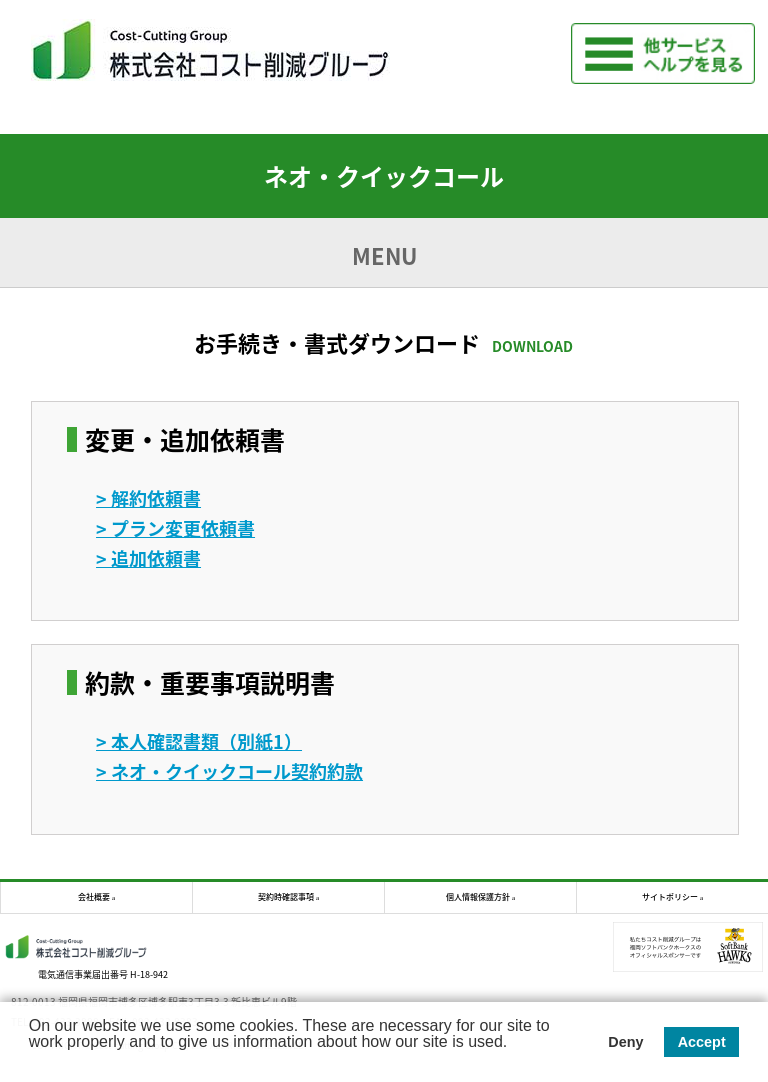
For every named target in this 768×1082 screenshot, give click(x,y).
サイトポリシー (670, 897)
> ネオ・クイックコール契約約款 (229, 771)
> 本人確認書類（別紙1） (199, 741)
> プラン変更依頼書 (175, 528)
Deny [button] (625, 1042)
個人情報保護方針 (478, 897)
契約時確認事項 (286, 897)
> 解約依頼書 (148, 498)
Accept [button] (702, 1042)
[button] (32, 1060)
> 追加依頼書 (148, 558)
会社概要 (94, 897)
